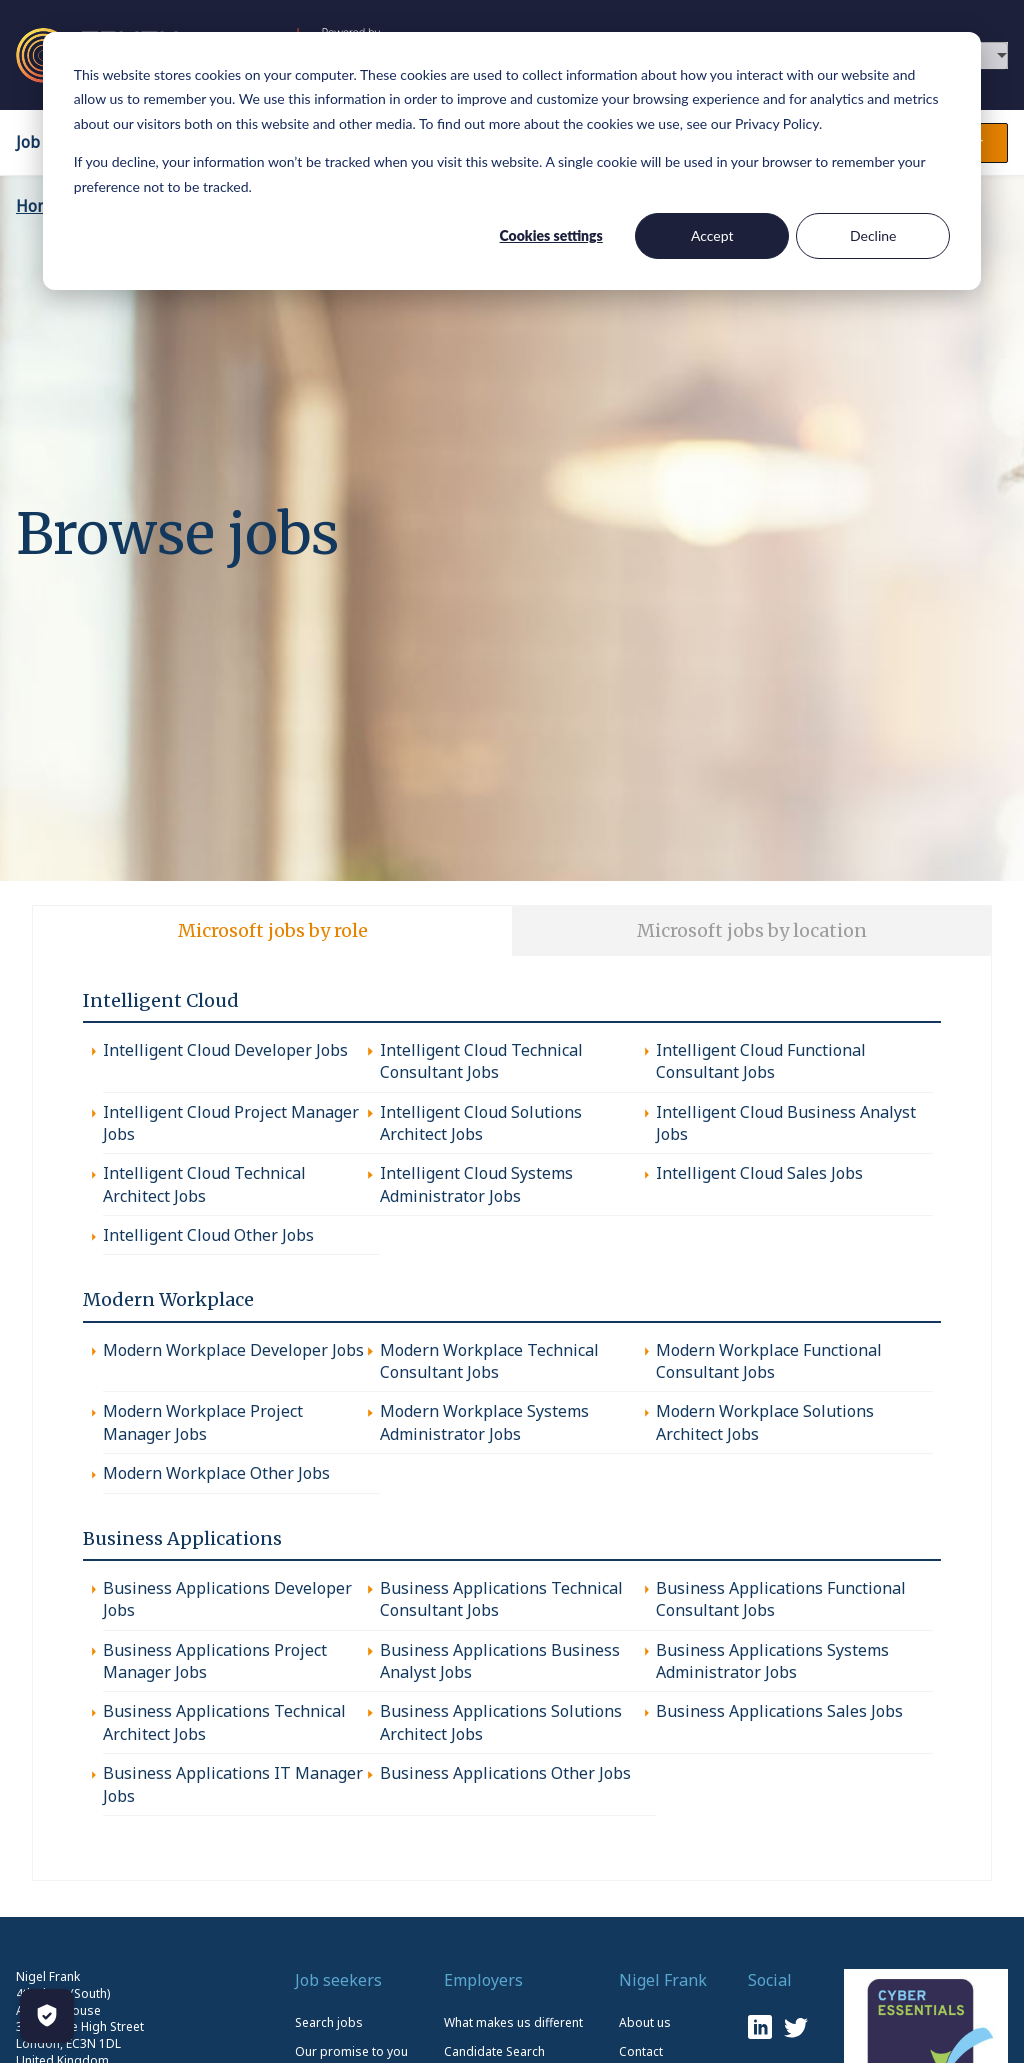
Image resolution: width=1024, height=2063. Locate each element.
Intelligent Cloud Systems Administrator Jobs (476, 1184)
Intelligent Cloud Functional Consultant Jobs (761, 1061)
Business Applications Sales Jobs (779, 1711)
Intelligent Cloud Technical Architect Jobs (204, 1184)
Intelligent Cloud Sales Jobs (759, 1173)
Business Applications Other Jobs (505, 1773)
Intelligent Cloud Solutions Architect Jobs (481, 1123)
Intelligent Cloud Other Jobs (208, 1235)
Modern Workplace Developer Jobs (233, 1350)
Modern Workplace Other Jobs (216, 1473)
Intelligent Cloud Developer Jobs (225, 1050)
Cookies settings (551, 235)
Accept (712, 235)
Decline (873, 235)
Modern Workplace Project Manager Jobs (203, 1422)
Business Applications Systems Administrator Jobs (772, 1661)
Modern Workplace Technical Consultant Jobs (489, 1361)
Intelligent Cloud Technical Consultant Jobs (481, 1061)
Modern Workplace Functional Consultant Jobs (769, 1361)
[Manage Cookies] (47, 2016)
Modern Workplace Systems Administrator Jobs (484, 1422)
